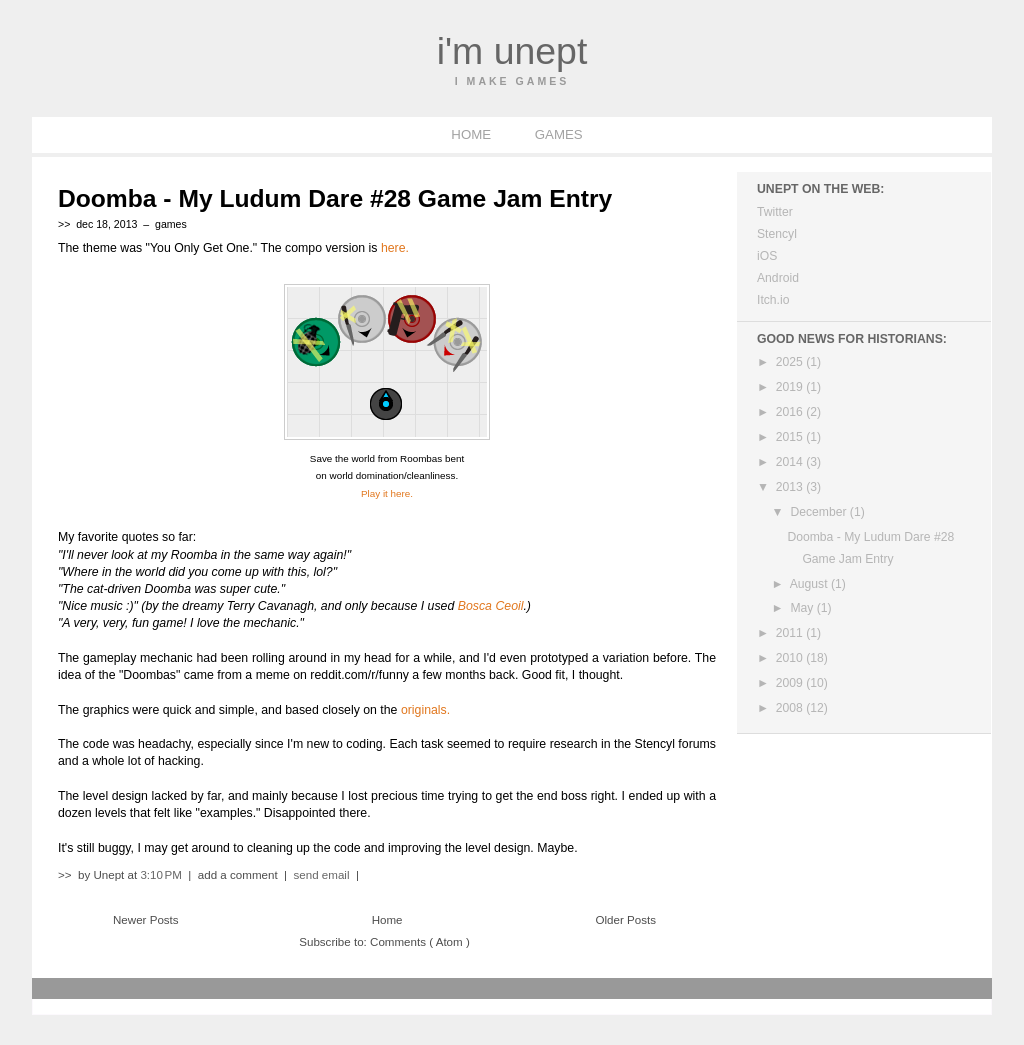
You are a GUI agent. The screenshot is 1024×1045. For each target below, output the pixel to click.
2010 (791, 658)
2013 (791, 487)
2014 (791, 462)
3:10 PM (162, 875)
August (810, 584)
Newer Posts (146, 920)
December (819, 512)
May (803, 608)
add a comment (239, 875)
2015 (791, 437)
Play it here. (387, 493)
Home (387, 920)
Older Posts (626, 920)
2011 (791, 633)
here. (395, 248)
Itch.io (773, 300)
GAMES (559, 134)
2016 (791, 412)
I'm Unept (512, 51)
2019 (791, 387)
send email (322, 875)
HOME (472, 134)
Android (778, 278)
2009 (791, 683)
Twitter (775, 212)
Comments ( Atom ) (420, 942)
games (171, 224)
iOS (767, 256)
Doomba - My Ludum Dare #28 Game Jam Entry (335, 198)
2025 (791, 362)
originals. (425, 710)
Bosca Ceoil (491, 606)
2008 (791, 708)
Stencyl (777, 234)
